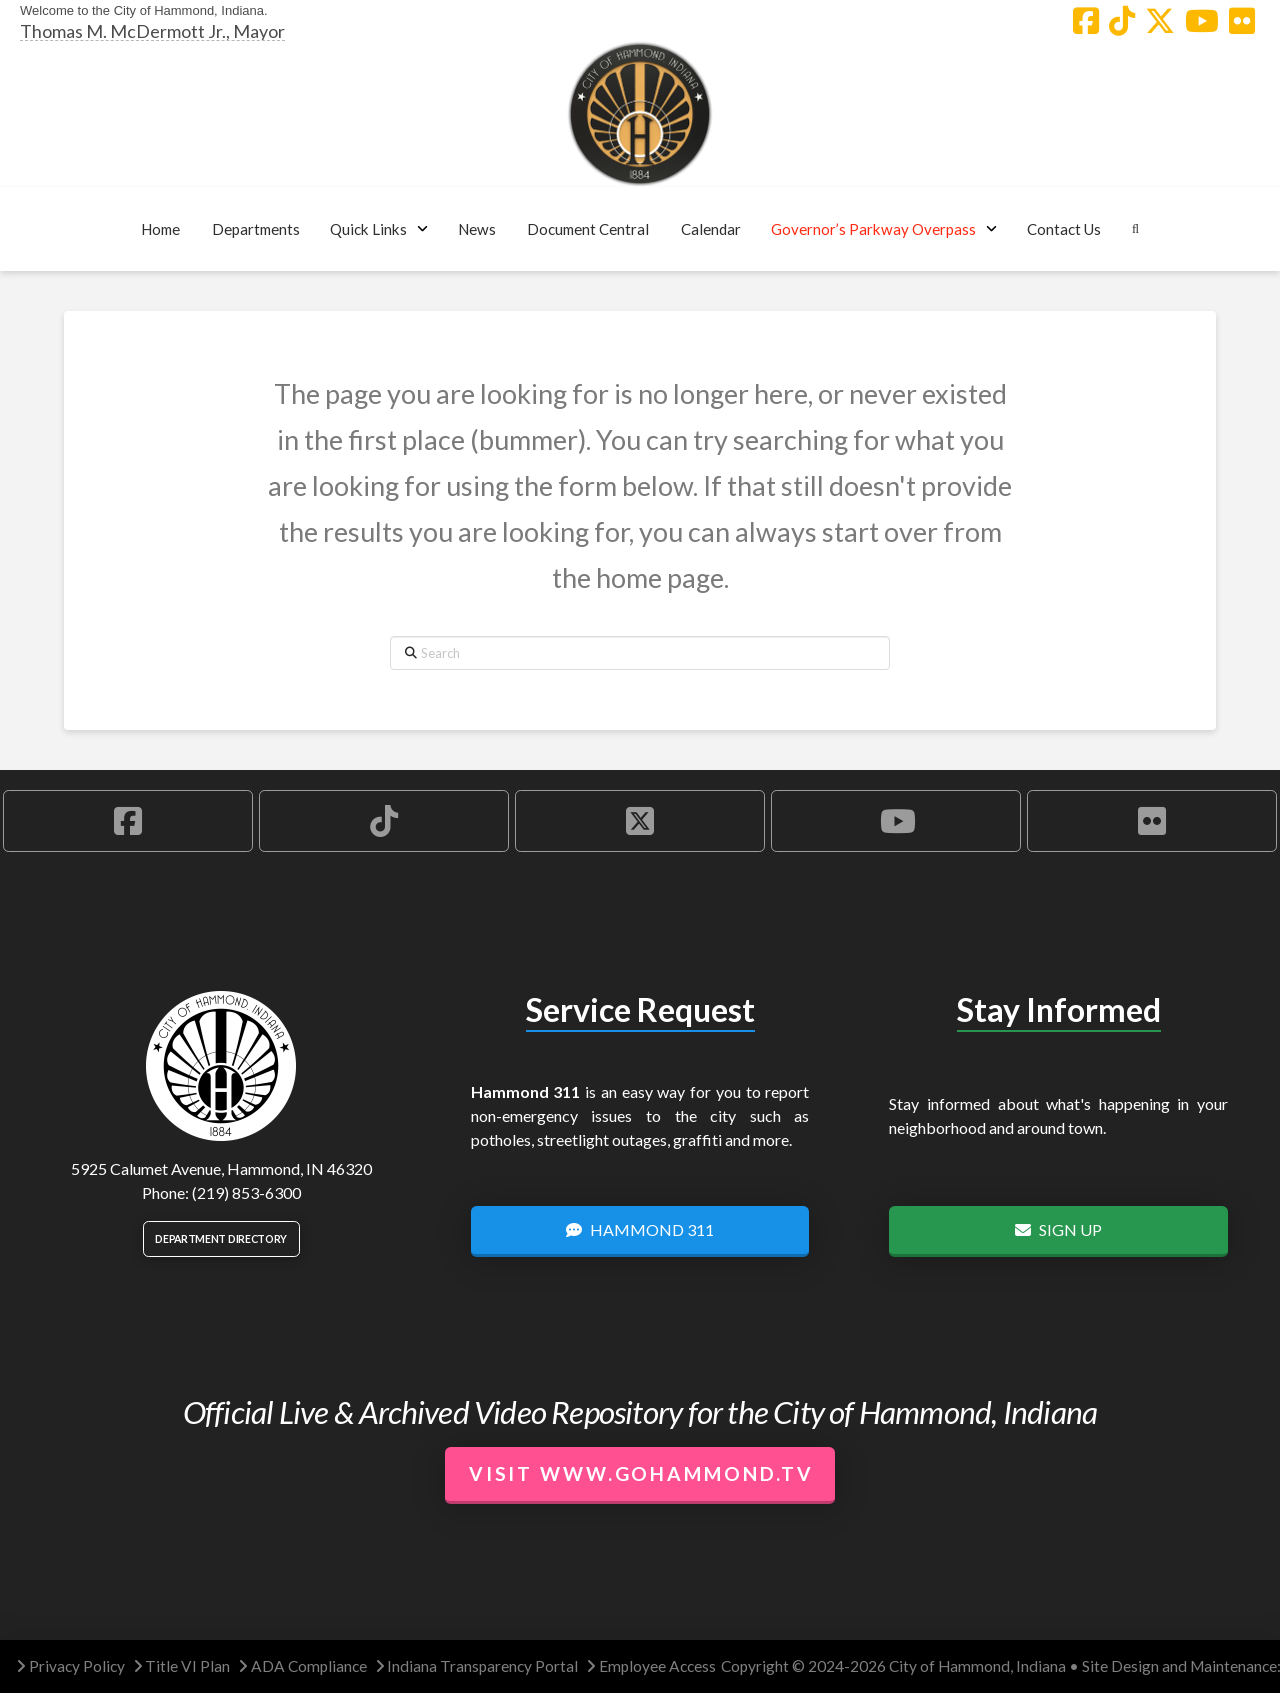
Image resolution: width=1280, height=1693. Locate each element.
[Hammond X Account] (1160, 21)
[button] (255, 229)
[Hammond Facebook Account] (1086, 21)
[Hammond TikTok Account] (1122, 21)
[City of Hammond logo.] (640, 114)
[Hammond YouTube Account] (1202, 21)
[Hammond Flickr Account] (1242, 21)
